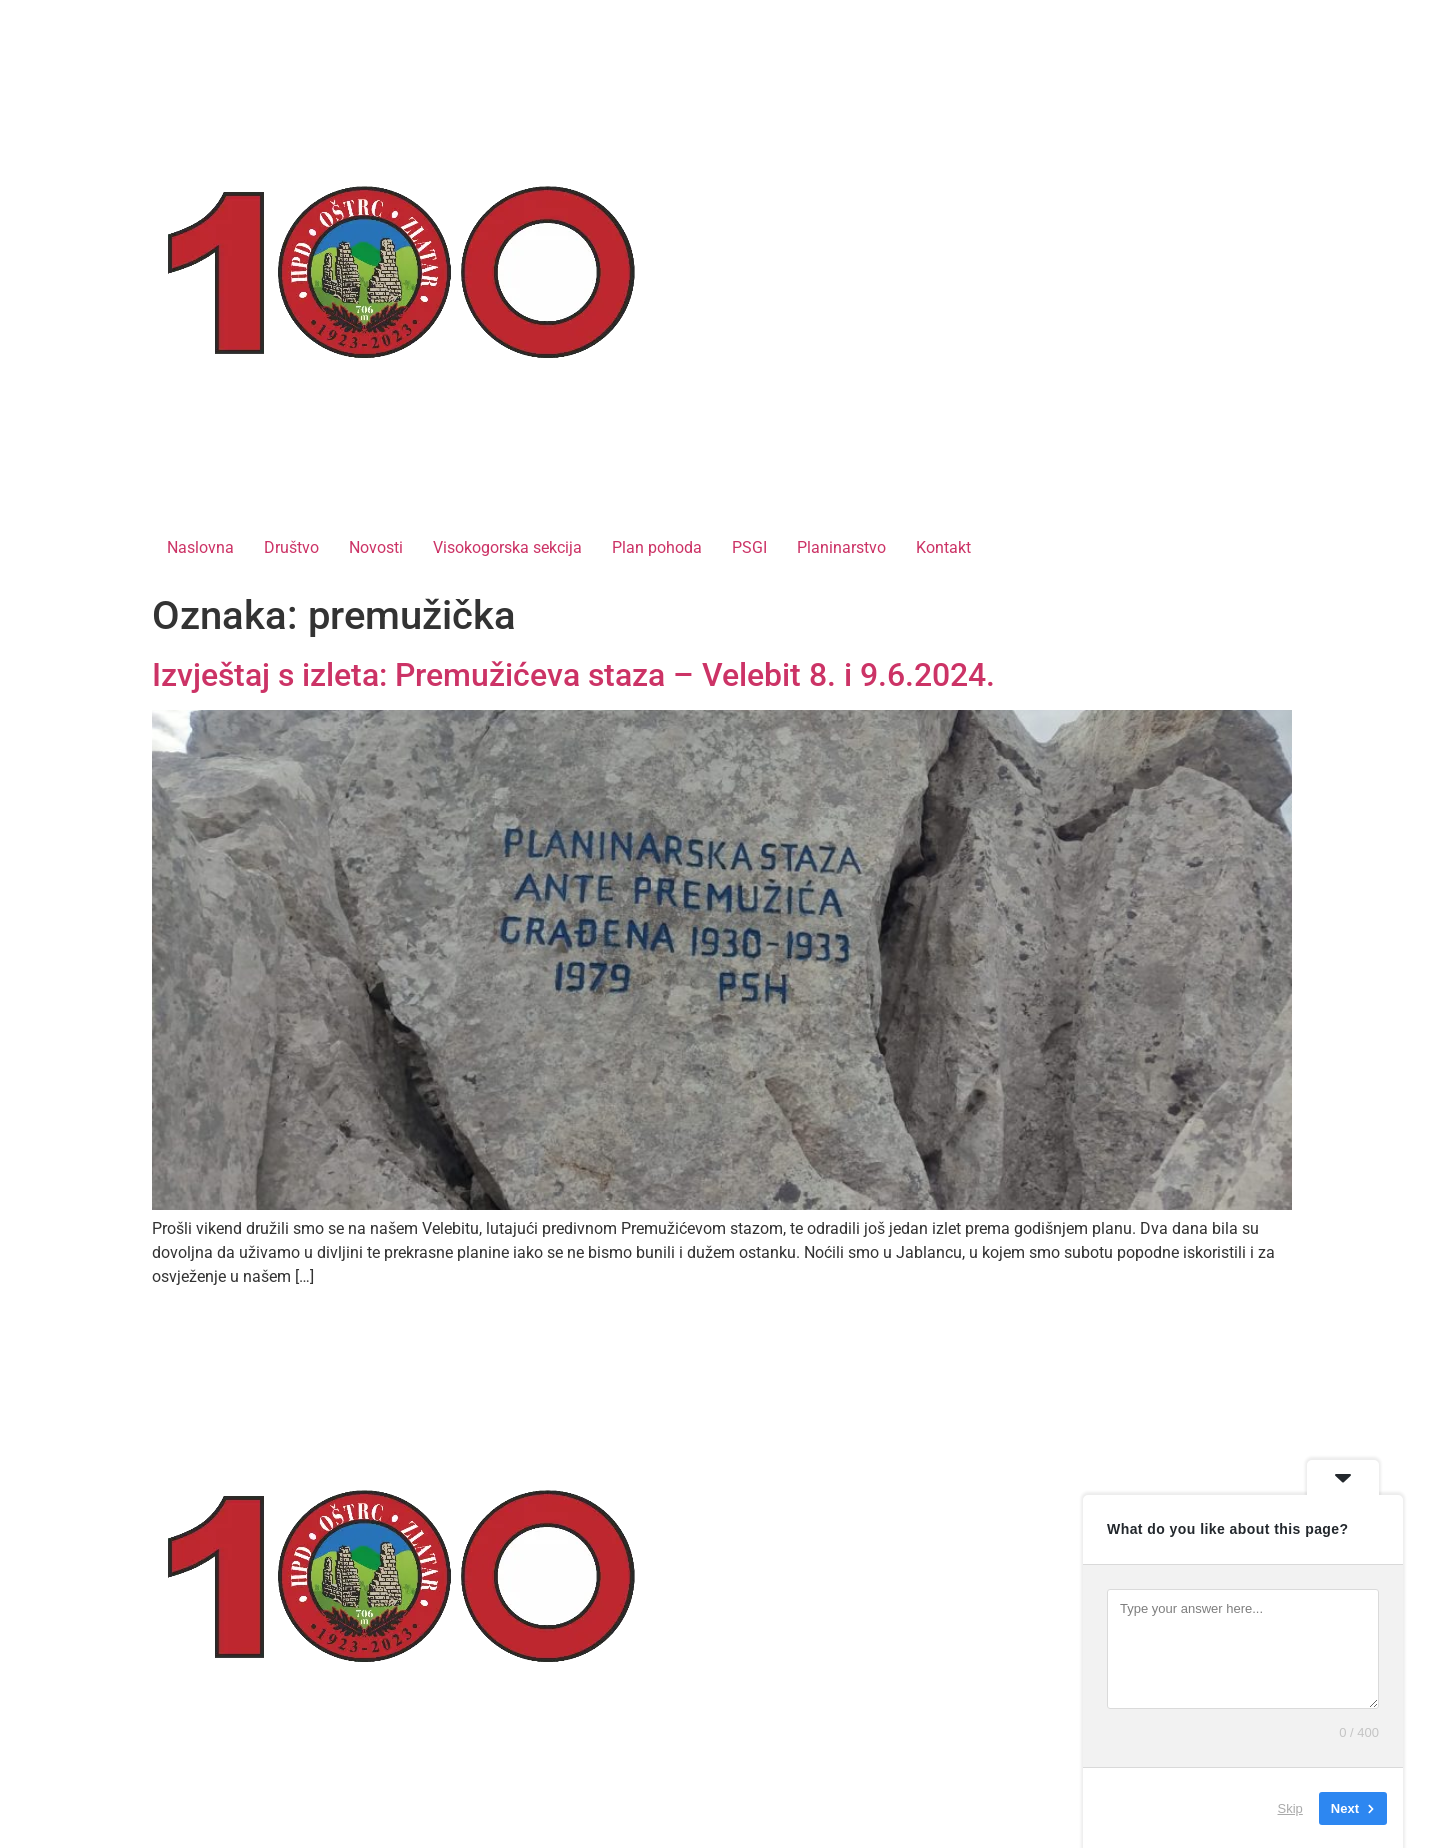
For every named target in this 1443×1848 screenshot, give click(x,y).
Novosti (376, 547)
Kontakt (943, 547)
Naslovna (200, 547)
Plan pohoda (657, 547)
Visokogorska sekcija (507, 547)
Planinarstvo (841, 547)
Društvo (291, 547)
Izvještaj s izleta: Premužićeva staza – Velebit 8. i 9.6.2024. (573, 675)
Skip (1290, 1807)
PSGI (749, 547)
